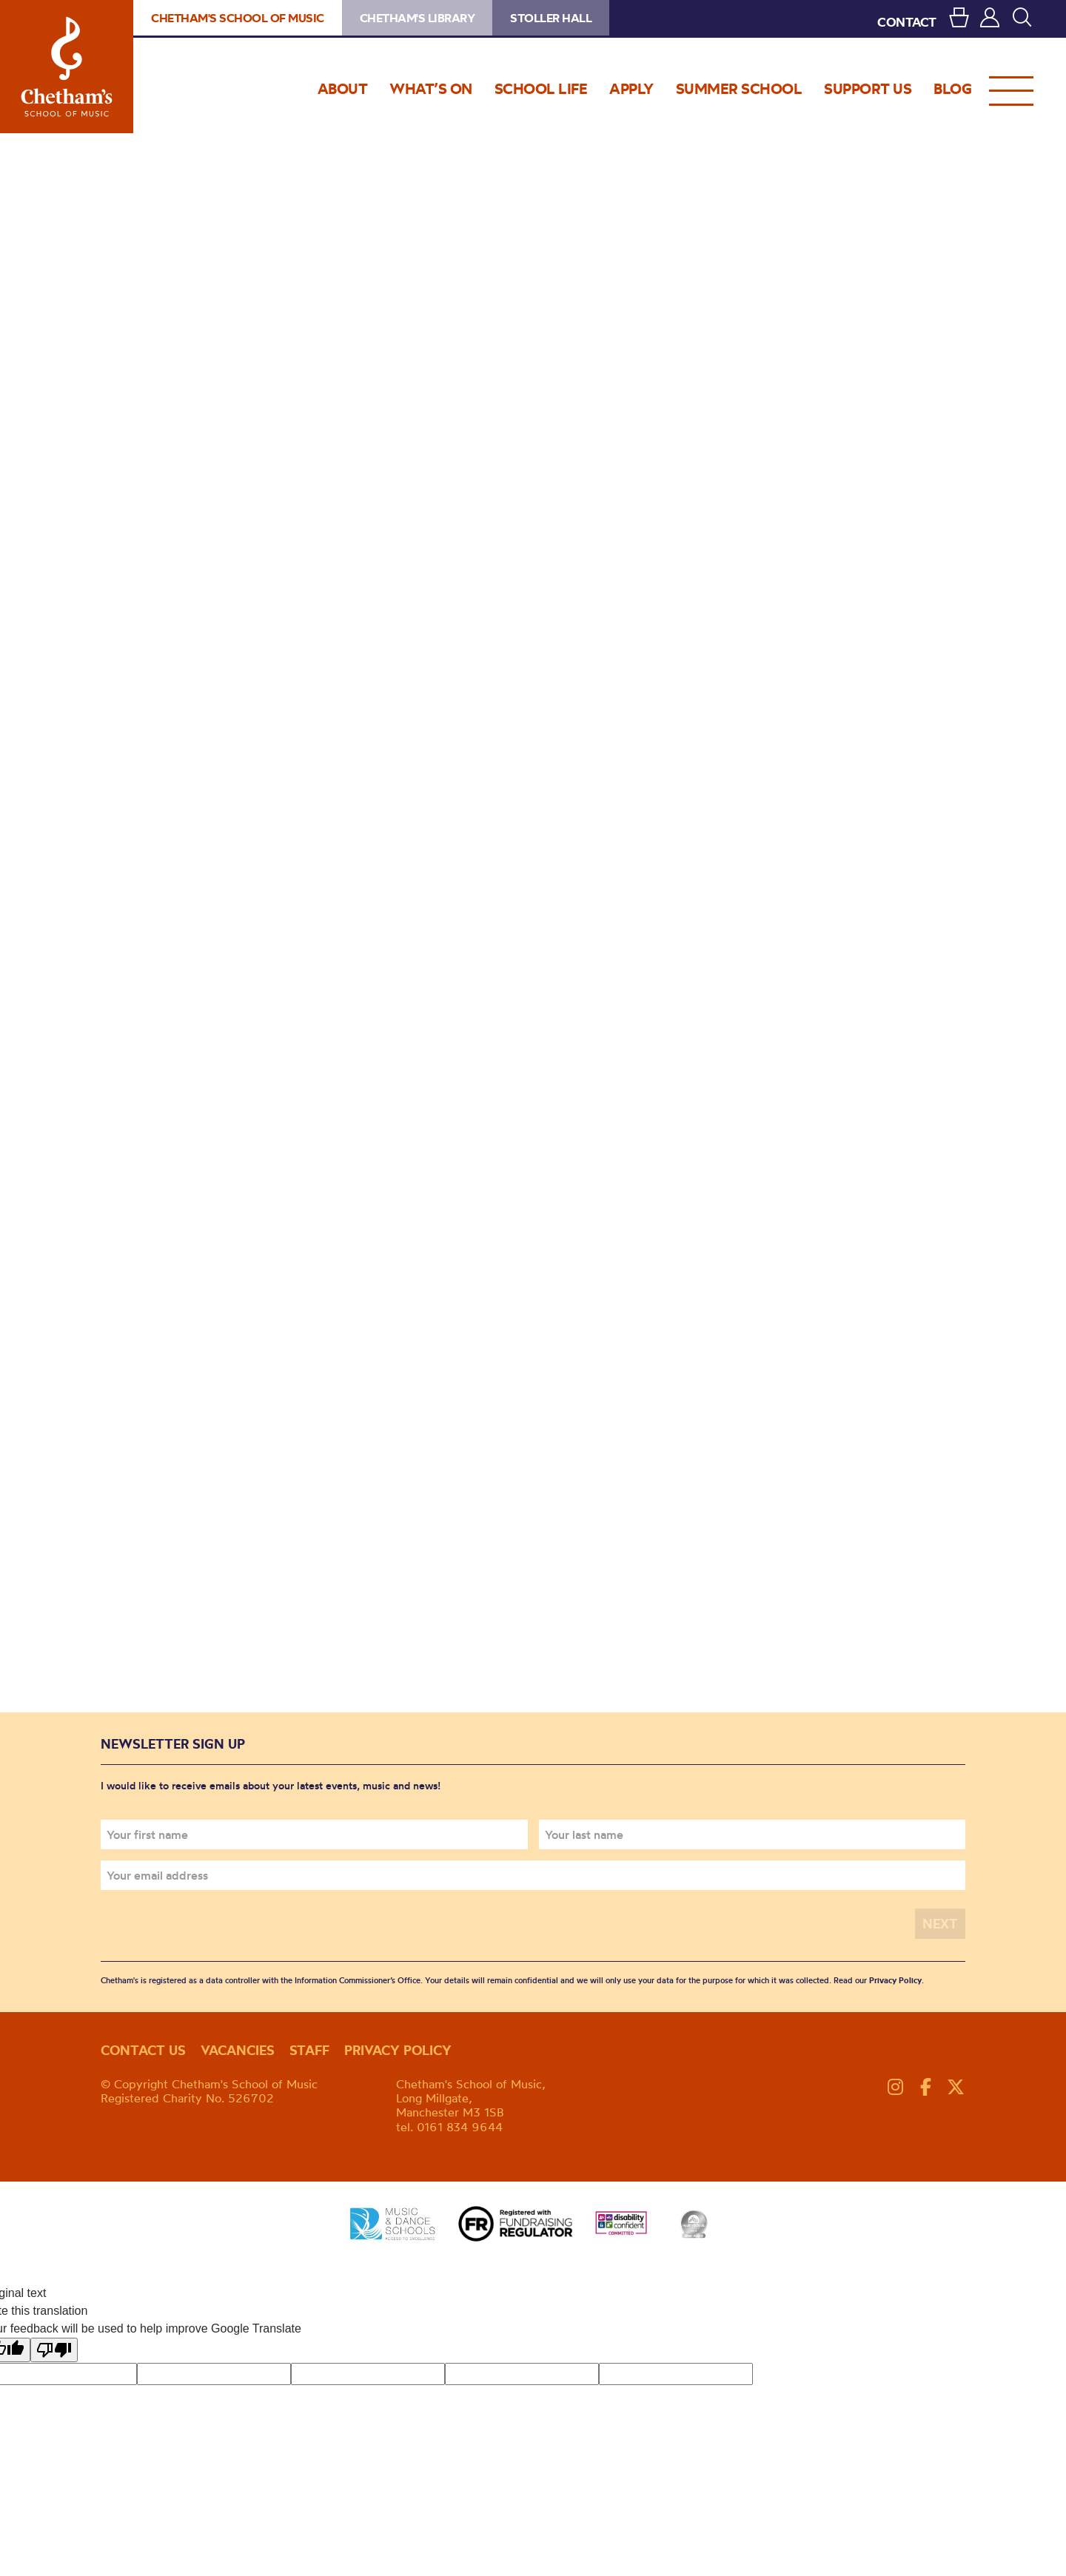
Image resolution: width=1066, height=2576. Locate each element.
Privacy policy (398, 2050)
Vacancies (238, 2050)
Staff (309, 2050)
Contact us (143, 2050)
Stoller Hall (550, 18)
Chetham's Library (417, 18)
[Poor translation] (54, 2349)
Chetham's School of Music (66, 66)
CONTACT (906, 22)
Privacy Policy (895, 1980)
